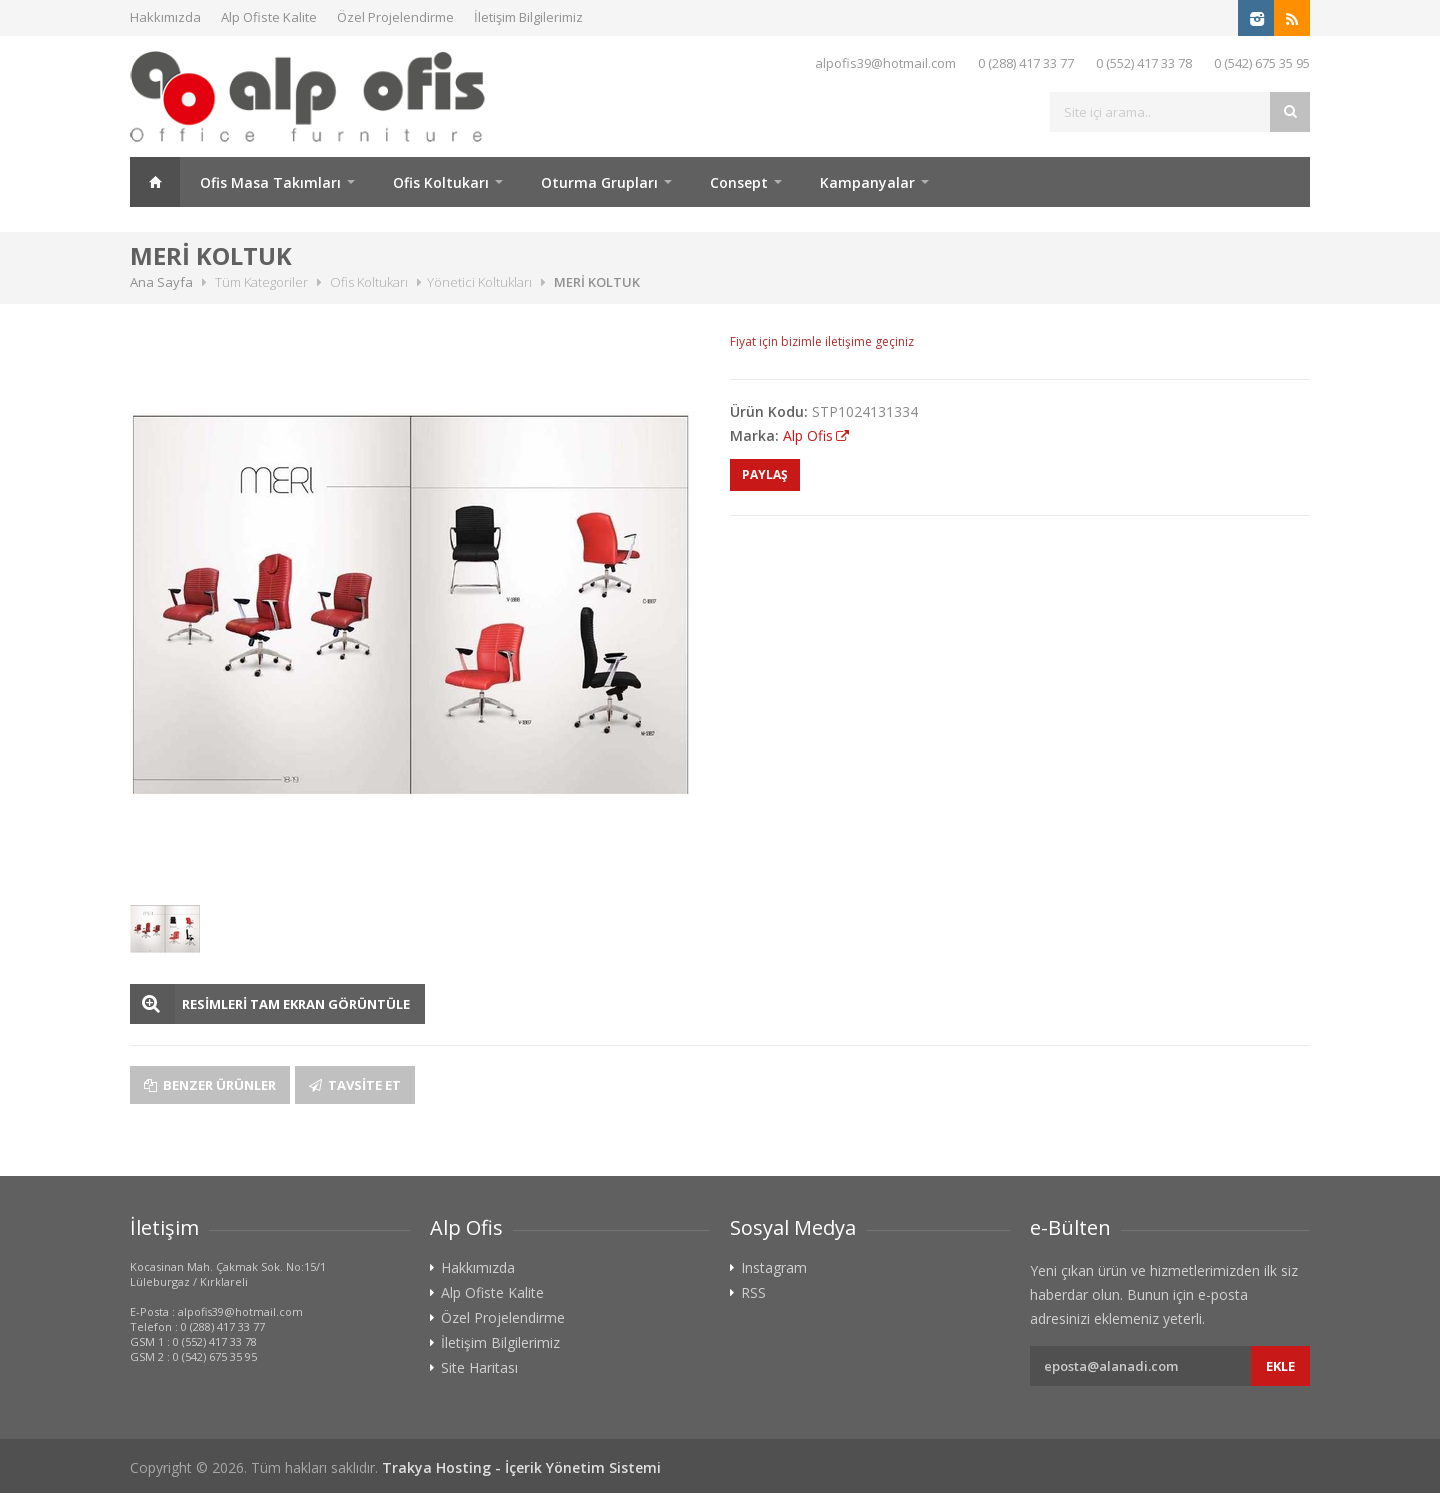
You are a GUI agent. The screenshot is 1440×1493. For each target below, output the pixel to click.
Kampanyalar (867, 182)
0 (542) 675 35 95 (1262, 63)
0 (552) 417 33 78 (1144, 63)
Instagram (774, 1268)
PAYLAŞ (765, 474)
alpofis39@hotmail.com (885, 63)
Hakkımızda (165, 17)
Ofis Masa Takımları (270, 182)
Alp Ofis (808, 435)
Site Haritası (479, 1368)
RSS (753, 1293)
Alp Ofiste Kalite (269, 17)
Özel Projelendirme (395, 17)
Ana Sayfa (155, 182)
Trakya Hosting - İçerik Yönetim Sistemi (521, 1467)
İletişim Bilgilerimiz (528, 17)
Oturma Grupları (599, 182)
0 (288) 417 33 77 (1026, 63)
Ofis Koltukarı (441, 182)
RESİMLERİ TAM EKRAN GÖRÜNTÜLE (296, 1004)
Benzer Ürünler (210, 1085)
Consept (739, 182)
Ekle (1280, 1366)
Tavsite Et (355, 1085)
